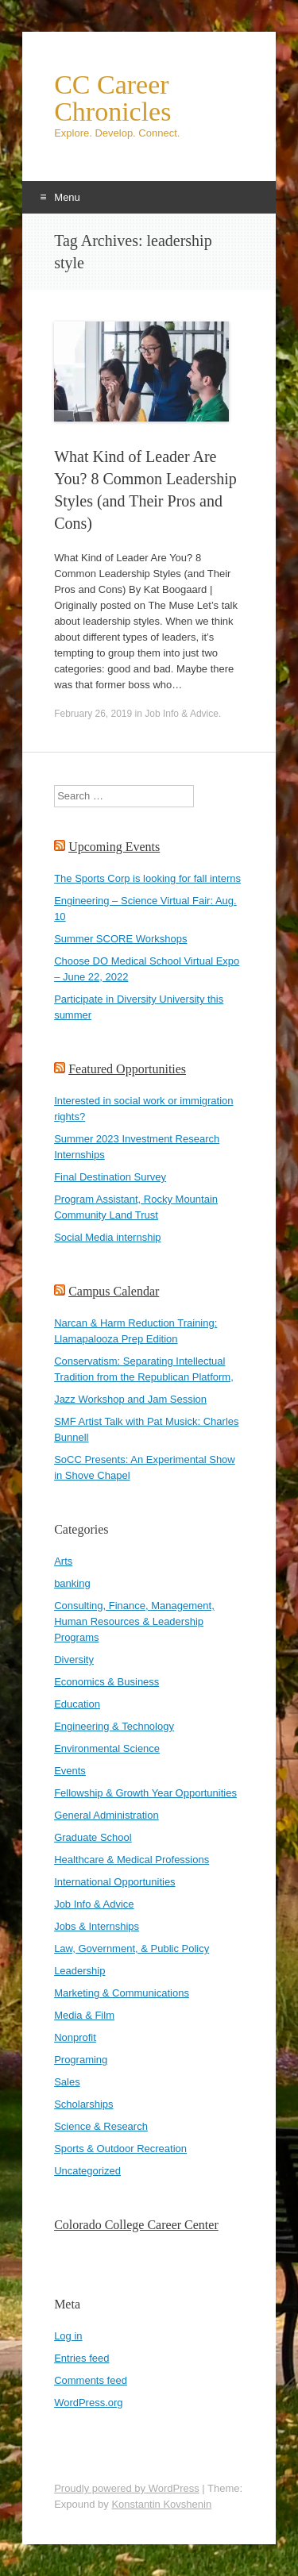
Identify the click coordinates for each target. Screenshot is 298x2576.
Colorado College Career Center (136, 2224)
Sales (67, 2082)
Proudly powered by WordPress (126, 2488)
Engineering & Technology (114, 1726)
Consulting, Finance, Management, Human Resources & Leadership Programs (134, 1621)
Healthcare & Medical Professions (131, 1860)
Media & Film (84, 2015)
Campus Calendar (113, 1291)
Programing (80, 2060)
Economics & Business (106, 1682)
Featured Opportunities (127, 1069)
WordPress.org (88, 2403)
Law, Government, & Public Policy (131, 1948)
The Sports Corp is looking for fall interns (147, 878)
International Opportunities (114, 1882)
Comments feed (90, 2380)
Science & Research (101, 2126)
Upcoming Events (114, 846)
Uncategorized (87, 2171)
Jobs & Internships (96, 1926)
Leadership (79, 1971)
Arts (63, 1561)
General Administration (106, 1815)
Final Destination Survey (110, 1177)
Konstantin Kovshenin (161, 2504)
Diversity (74, 1659)
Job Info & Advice (182, 713)
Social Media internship (107, 1237)
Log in (68, 2336)
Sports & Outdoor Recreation (120, 2148)
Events (70, 1771)
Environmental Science (107, 1748)
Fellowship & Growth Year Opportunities (145, 1793)
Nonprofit (75, 2037)
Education (77, 1704)
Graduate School (93, 1837)
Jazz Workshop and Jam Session (130, 1399)
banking (72, 1583)
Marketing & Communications (121, 1993)
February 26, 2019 (93, 713)
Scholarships (83, 2104)
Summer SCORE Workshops (120, 939)
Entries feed (81, 2358)
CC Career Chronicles (112, 98)
